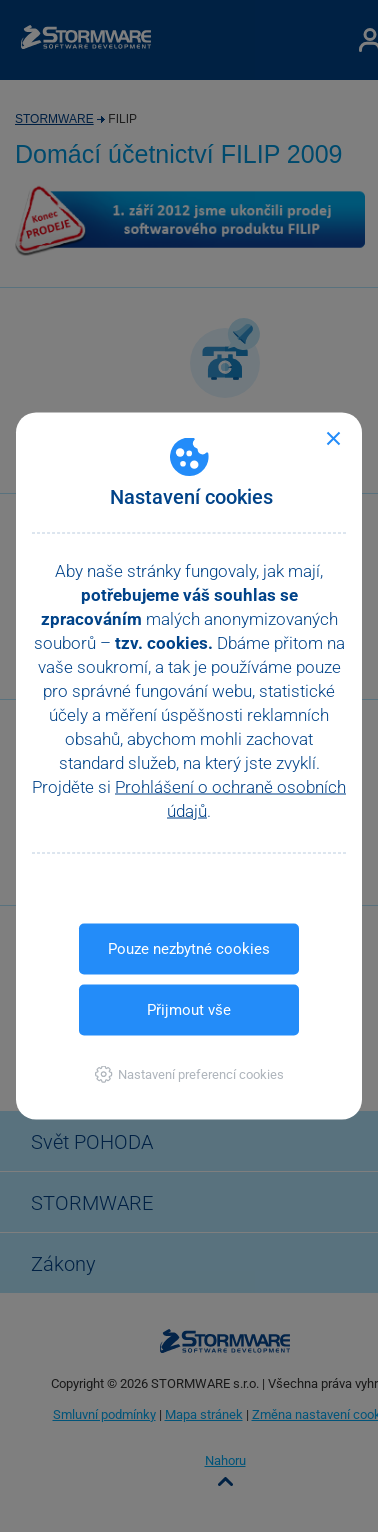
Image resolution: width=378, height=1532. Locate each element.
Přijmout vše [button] (189, 1010)
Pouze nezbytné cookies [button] (189, 949)
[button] (189, 1074)
